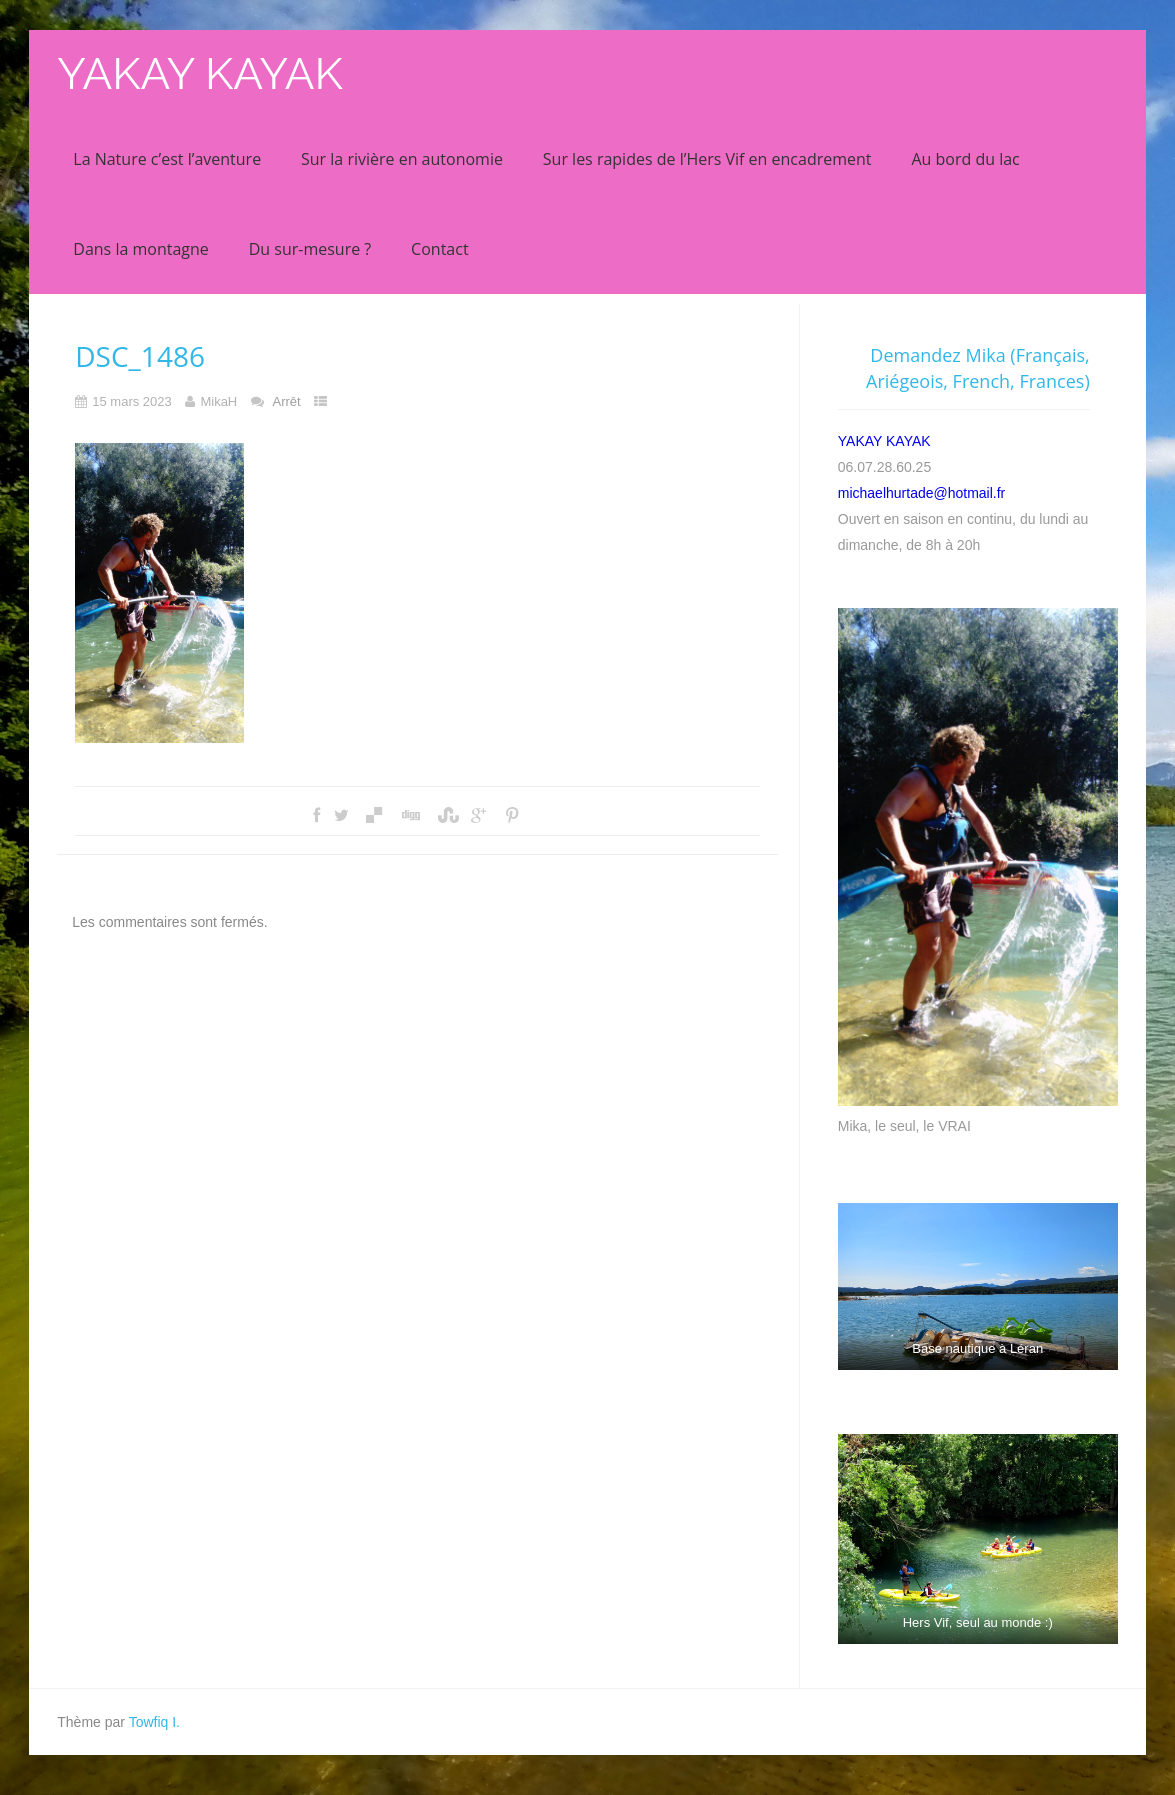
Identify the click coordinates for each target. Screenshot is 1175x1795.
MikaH (218, 401)
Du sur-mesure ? (310, 249)
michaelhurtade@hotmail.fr (922, 493)
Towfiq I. (154, 1722)
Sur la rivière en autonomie (402, 159)
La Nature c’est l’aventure (167, 159)
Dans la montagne (141, 249)
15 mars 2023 (132, 401)
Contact (439, 249)
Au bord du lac (965, 159)
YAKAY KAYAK (199, 73)
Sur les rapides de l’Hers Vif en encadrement (707, 159)
